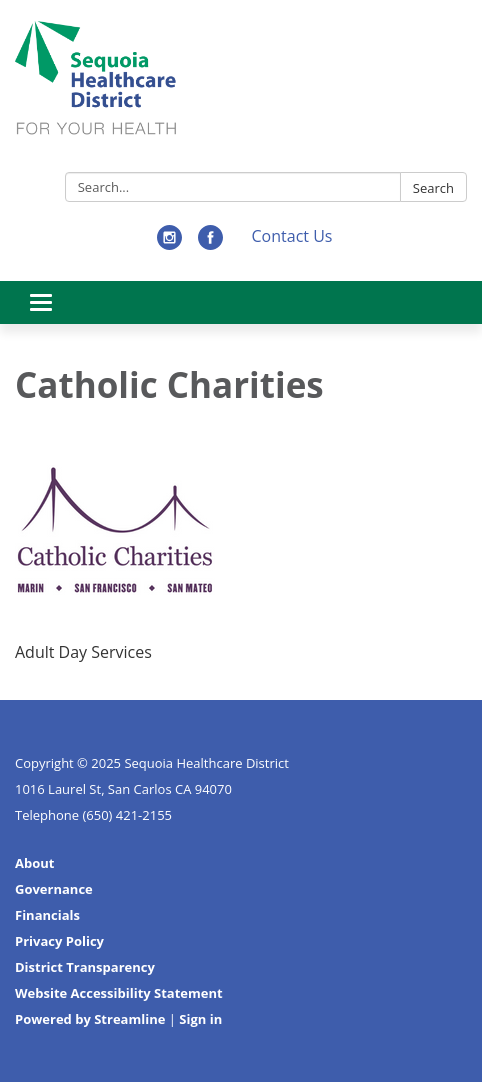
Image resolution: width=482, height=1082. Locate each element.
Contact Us (292, 236)
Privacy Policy (59, 941)
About (34, 863)
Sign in (200, 1019)
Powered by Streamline (90, 1019)
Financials (47, 915)
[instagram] (169, 244)
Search (433, 188)
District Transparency (85, 967)
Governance (54, 889)
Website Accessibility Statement (119, 993)
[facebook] (210, 244)
